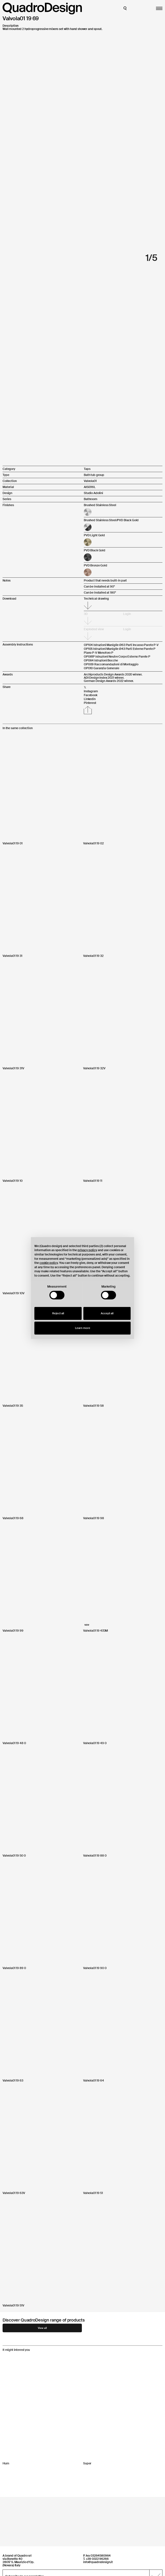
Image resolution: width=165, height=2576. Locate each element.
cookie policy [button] (49, 1263)
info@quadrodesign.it (98, 2562)
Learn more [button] (82, 1328)
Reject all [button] (58, 1313)
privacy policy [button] (87, 1250)
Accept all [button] (107, 1313)
